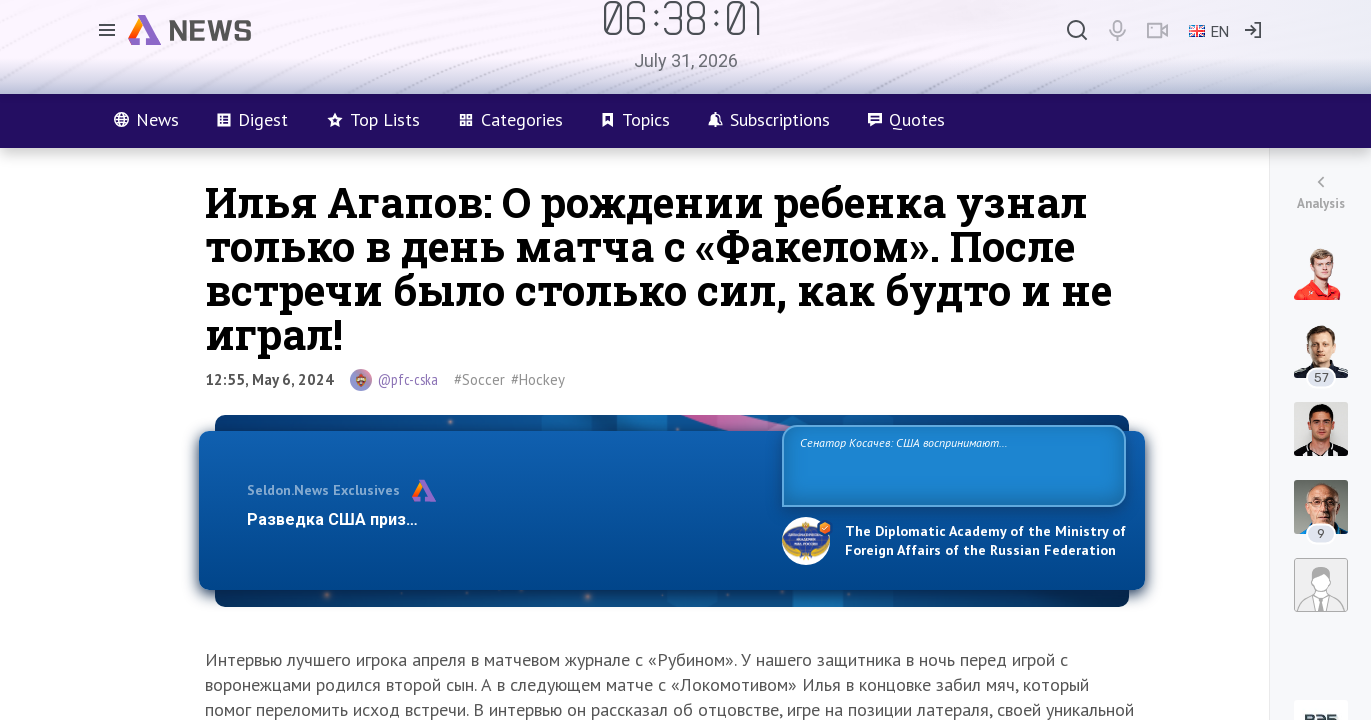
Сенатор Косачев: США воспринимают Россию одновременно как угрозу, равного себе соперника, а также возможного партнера (951, 464)
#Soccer (479, 379)
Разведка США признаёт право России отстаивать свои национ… (504, 519)
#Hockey (538, 379)
